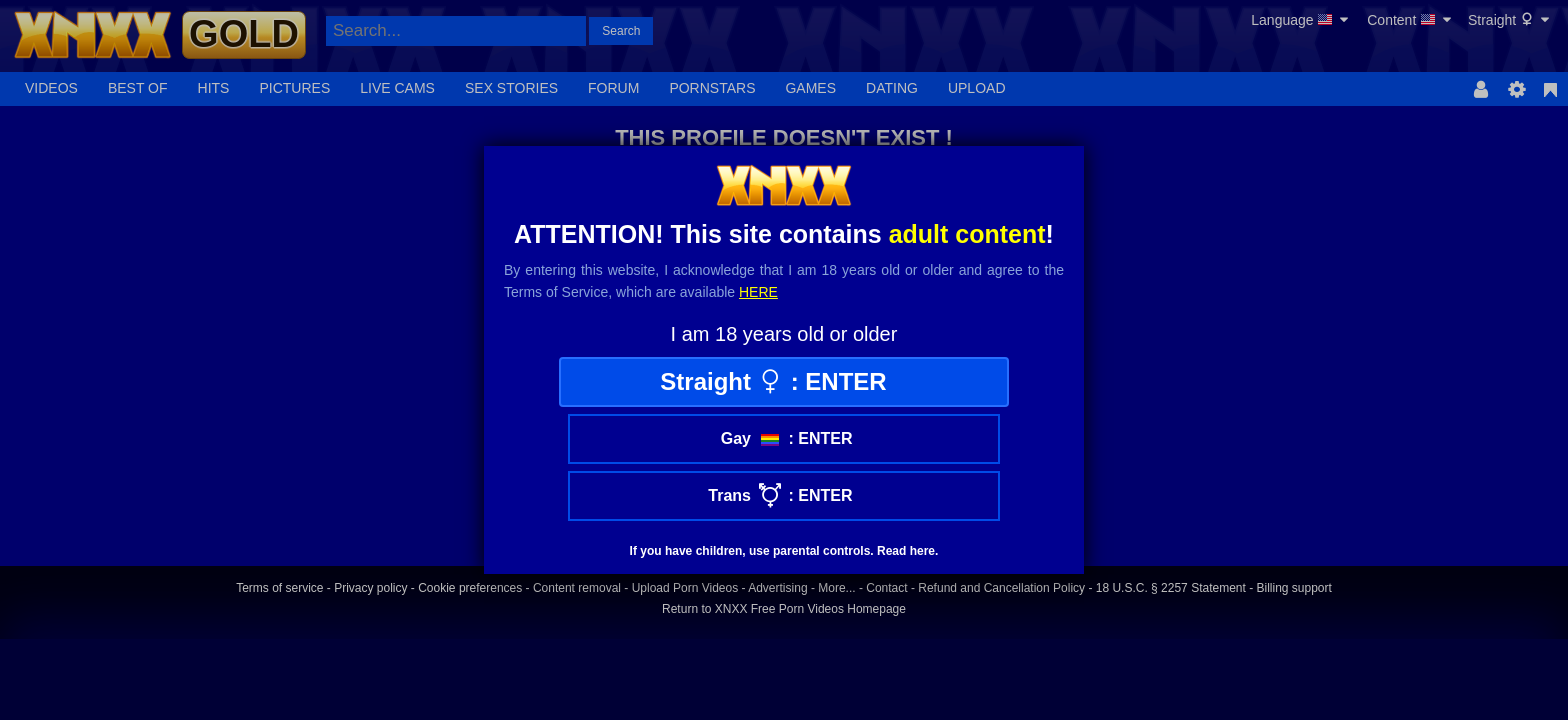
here (758, 292)
